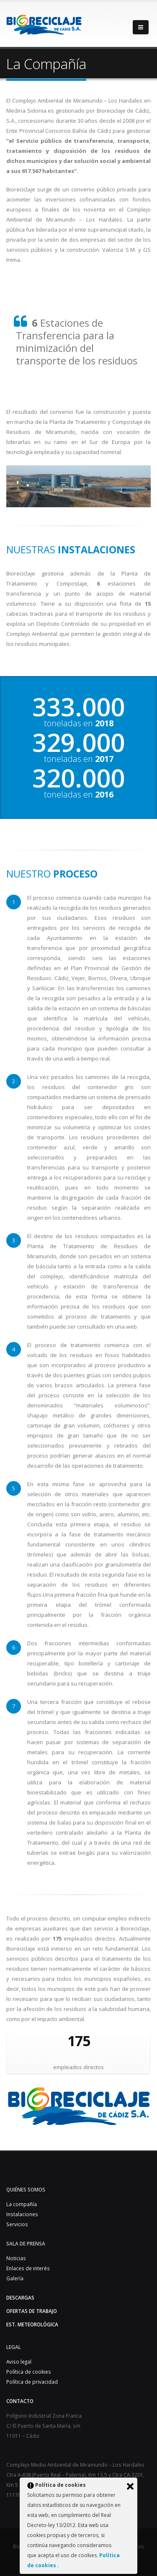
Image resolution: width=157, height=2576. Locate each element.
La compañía (21, 2204)
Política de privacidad (32, 2381)
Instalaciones (22, 2214)
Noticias (16, 2258)
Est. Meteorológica (32, 2324)
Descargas (20, 2297)
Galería (14, 2278)
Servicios (17, 2224)
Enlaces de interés (28, 2268)
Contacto (19, 2401)
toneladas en (78, 723)
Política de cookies (28, 2371)
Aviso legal (18, 2361)
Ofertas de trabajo (31, 2311)
